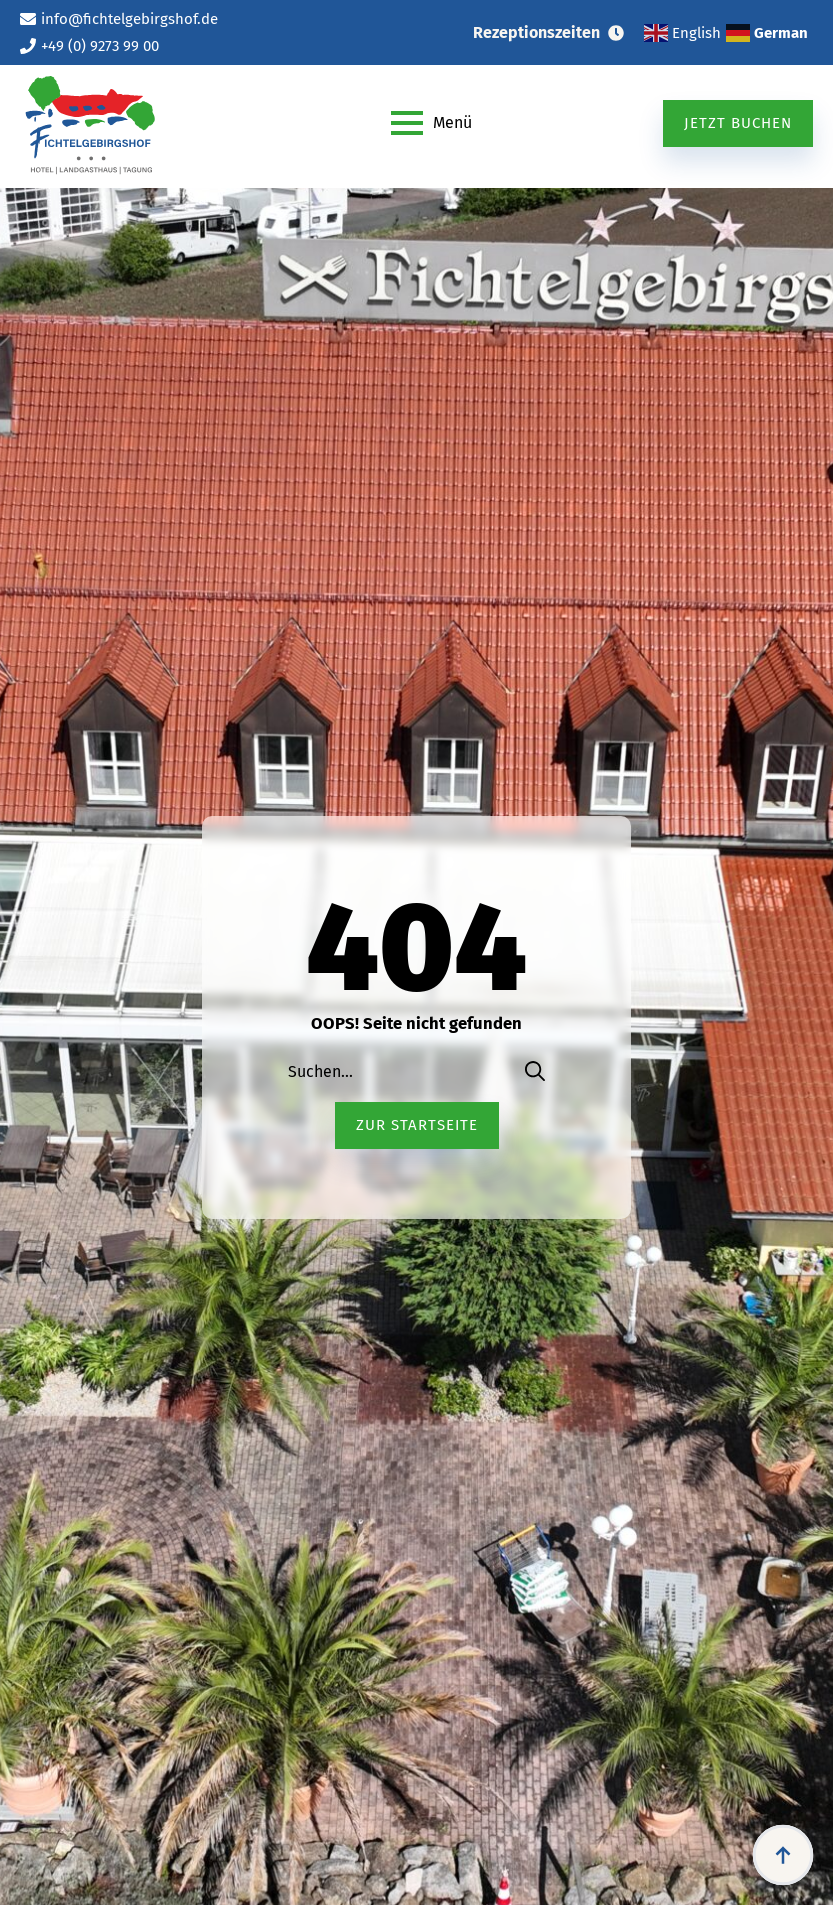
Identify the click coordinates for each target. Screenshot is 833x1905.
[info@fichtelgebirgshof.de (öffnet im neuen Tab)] (119, 19)
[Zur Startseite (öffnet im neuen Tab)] (417, 1125)
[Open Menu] (431, 123)
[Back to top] (783, 1855)
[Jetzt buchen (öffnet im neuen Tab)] (738, 123)
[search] (535, 1071)
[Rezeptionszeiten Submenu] (622, 33)
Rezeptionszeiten (536, 32)
